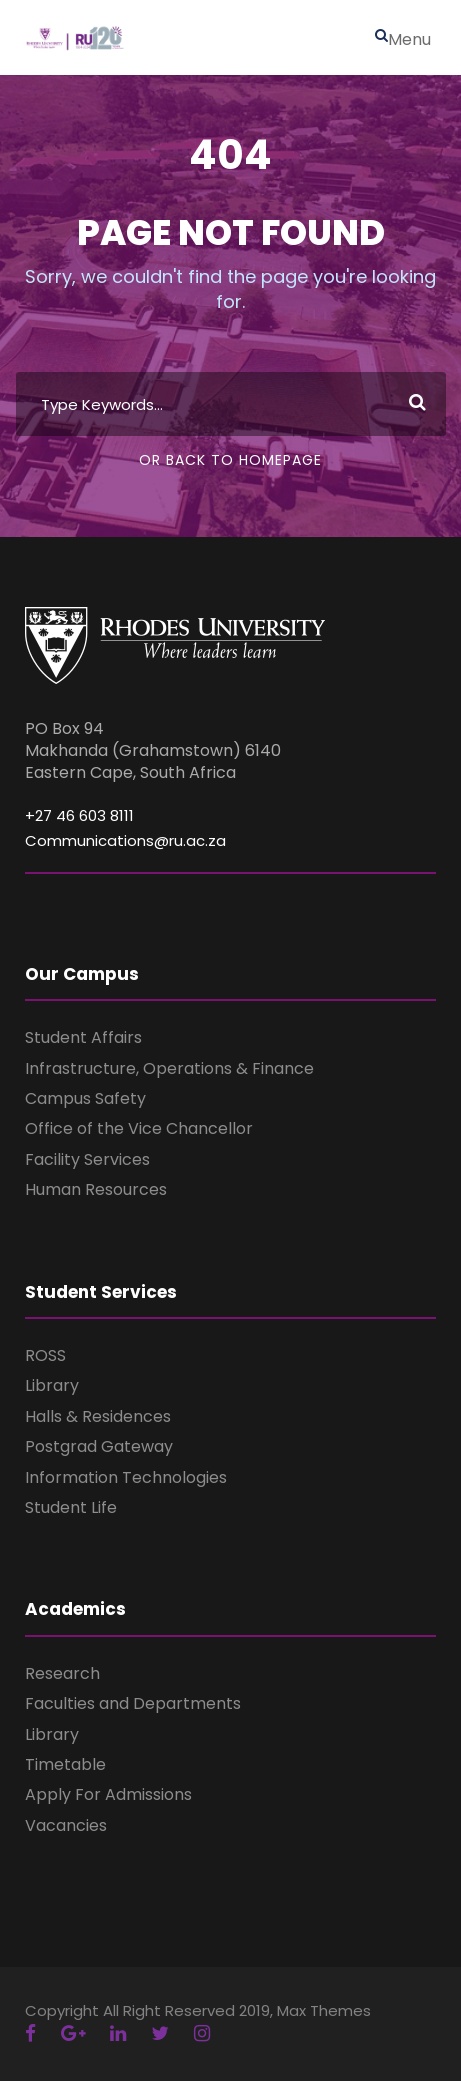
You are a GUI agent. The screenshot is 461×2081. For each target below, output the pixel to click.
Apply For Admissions (108, 1794)
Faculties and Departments (133, 1703)
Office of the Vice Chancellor (139, 1128)
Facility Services (87, 1159)
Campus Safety (85, 1098)
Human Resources (96, 1189)
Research (62, 1673)
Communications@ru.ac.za (125, 840)
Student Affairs (83, 1037)
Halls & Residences (98, 1416)
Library (52, 1385)
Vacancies (66, 1825)
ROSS (45, 1355)
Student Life (71, 1507)
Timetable (65, 1764)
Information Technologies (126, 1477)
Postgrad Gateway (99, 1446)
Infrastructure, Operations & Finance (169, 1068)
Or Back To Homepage (230, 460)
